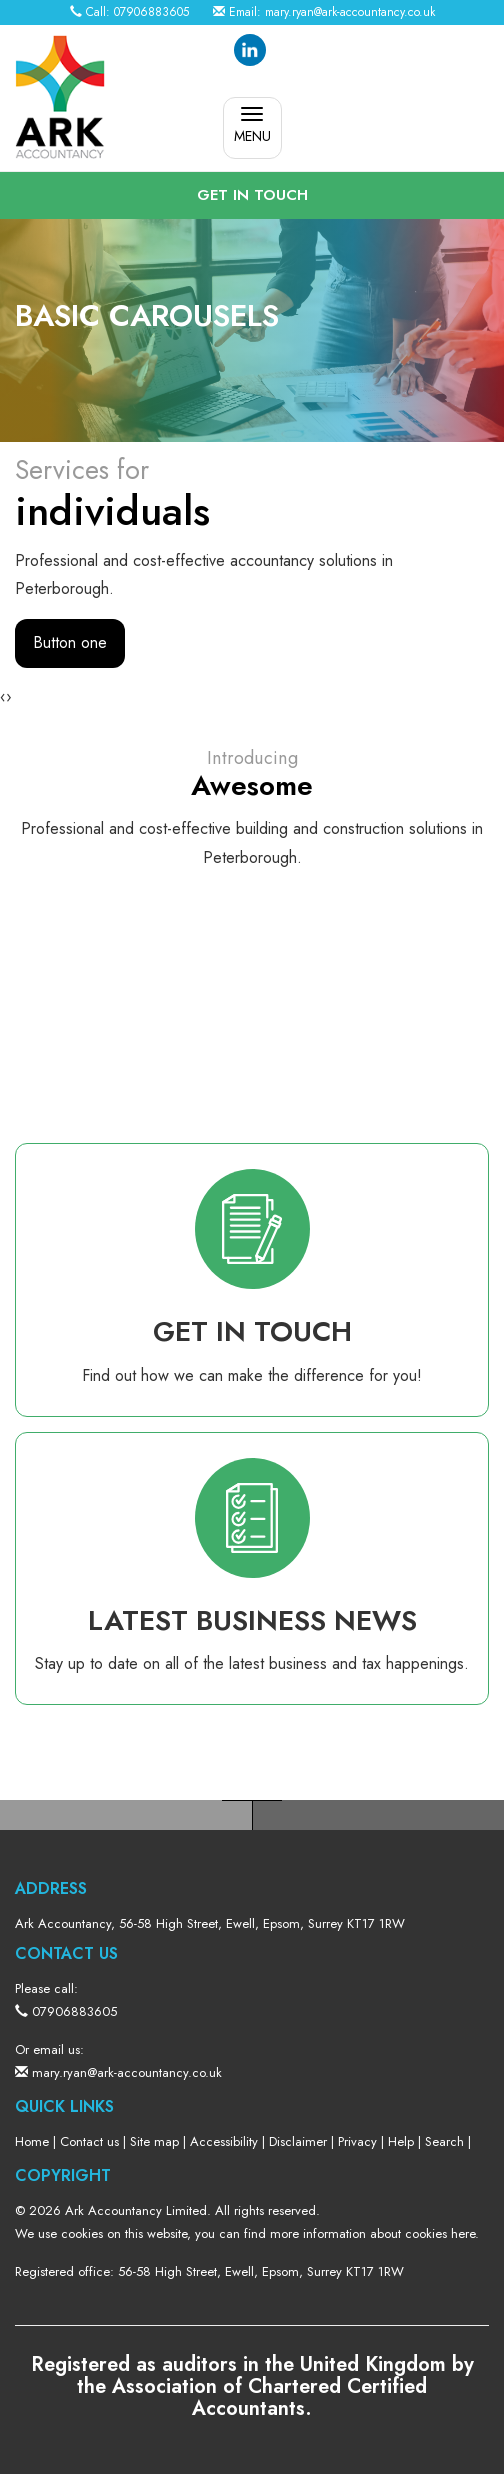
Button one (70, 642)
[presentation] (3, 697)
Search (444, 2141)
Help (401, 2141)
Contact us (89, 2141)
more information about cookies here (372, 2233)
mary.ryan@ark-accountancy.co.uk (350, 12)
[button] (252, 195)
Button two (185, 642)
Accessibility (224, 2141)
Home (32, 2141)
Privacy (357, 2141)
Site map (154, 2141)
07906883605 (151, 12)
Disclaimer (298, 2141)
